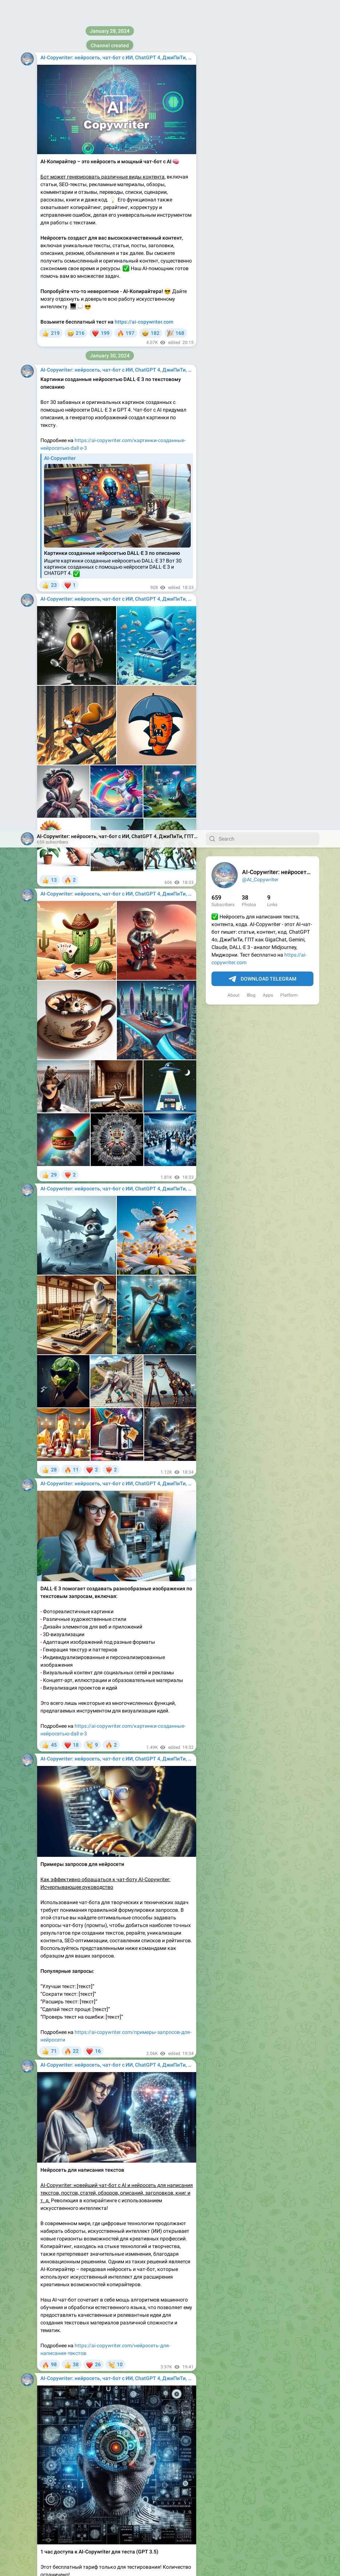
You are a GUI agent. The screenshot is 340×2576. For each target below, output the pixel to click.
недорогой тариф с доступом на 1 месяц (113, 2506)
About (234, 165)
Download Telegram (262, 149)
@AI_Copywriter (260, 49)
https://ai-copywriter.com (104, 2299)
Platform (289, 165)
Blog (251, 165)
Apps (268, 165)
